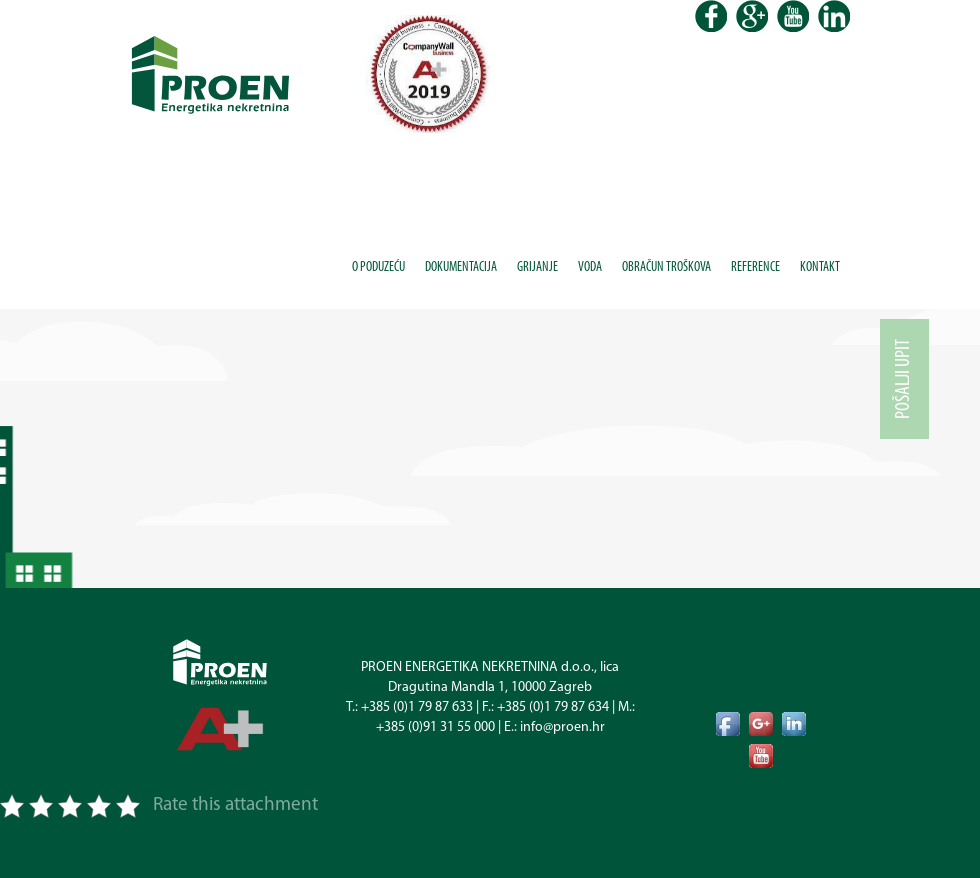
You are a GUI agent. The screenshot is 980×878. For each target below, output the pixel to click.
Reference (755, 267)
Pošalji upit (904, 379)
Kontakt (820, 267)
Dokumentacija (461, 267)
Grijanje (537, 267)
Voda (590, 267)
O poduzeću (378, 267)
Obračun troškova (666, 267)
